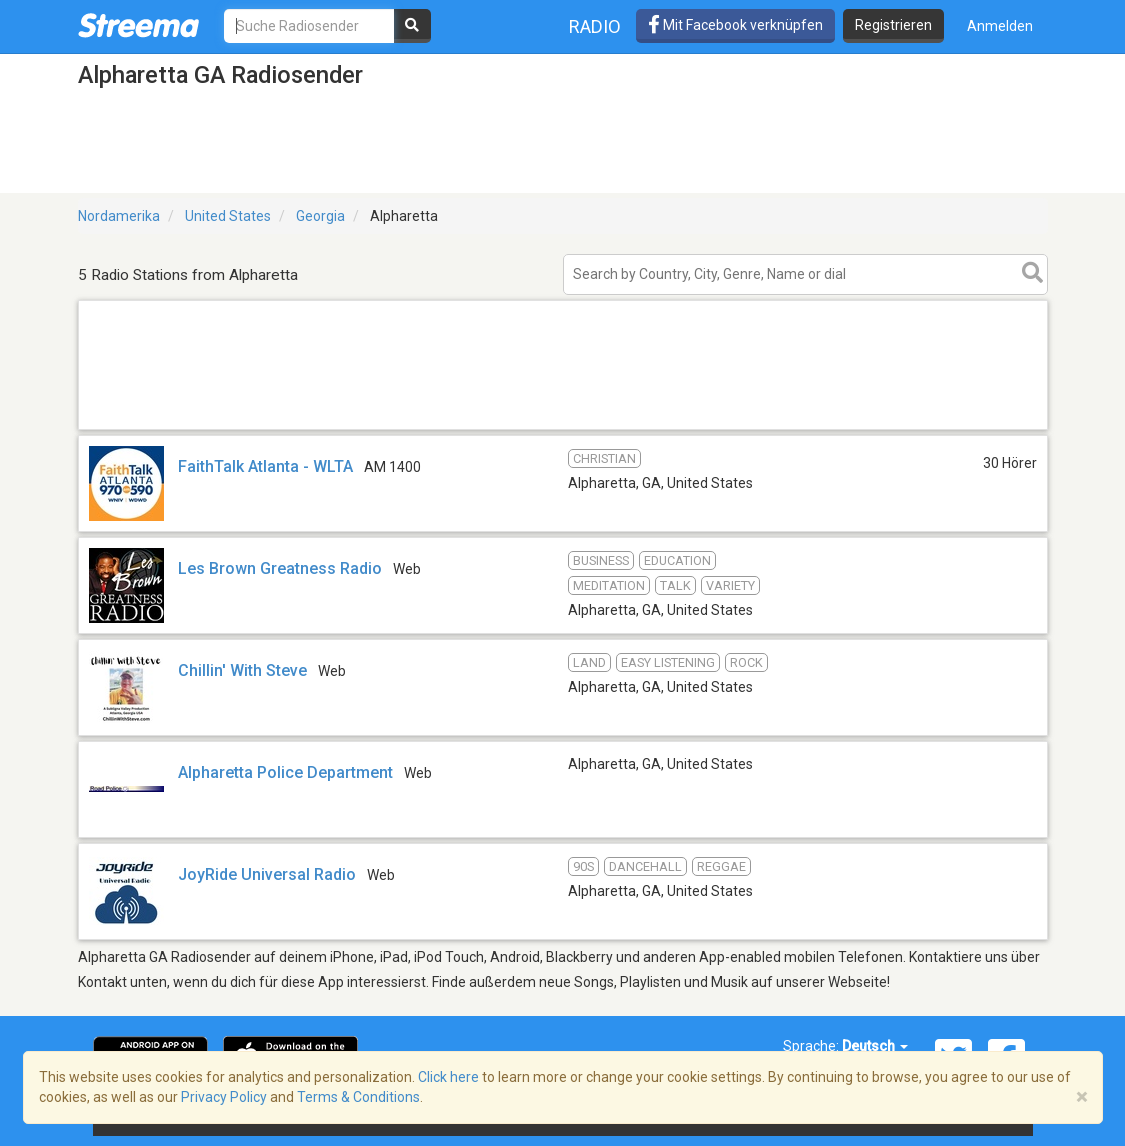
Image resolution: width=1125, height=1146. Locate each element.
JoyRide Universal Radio (267, 874)
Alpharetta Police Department (285, 772)
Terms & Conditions (358, 1097)
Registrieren (893, 25)
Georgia (320, 216)
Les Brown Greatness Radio (280, 568)
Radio (595, 26)
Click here (448, 1077)
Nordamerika (119, 216)
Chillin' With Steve (242, 670)
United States (228, 216)
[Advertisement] (563, 428)
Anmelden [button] (1000, 26)
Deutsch (875, 1046)
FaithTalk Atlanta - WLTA (265, 466)
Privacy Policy (224, 1097)
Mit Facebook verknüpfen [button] (735, 25)
